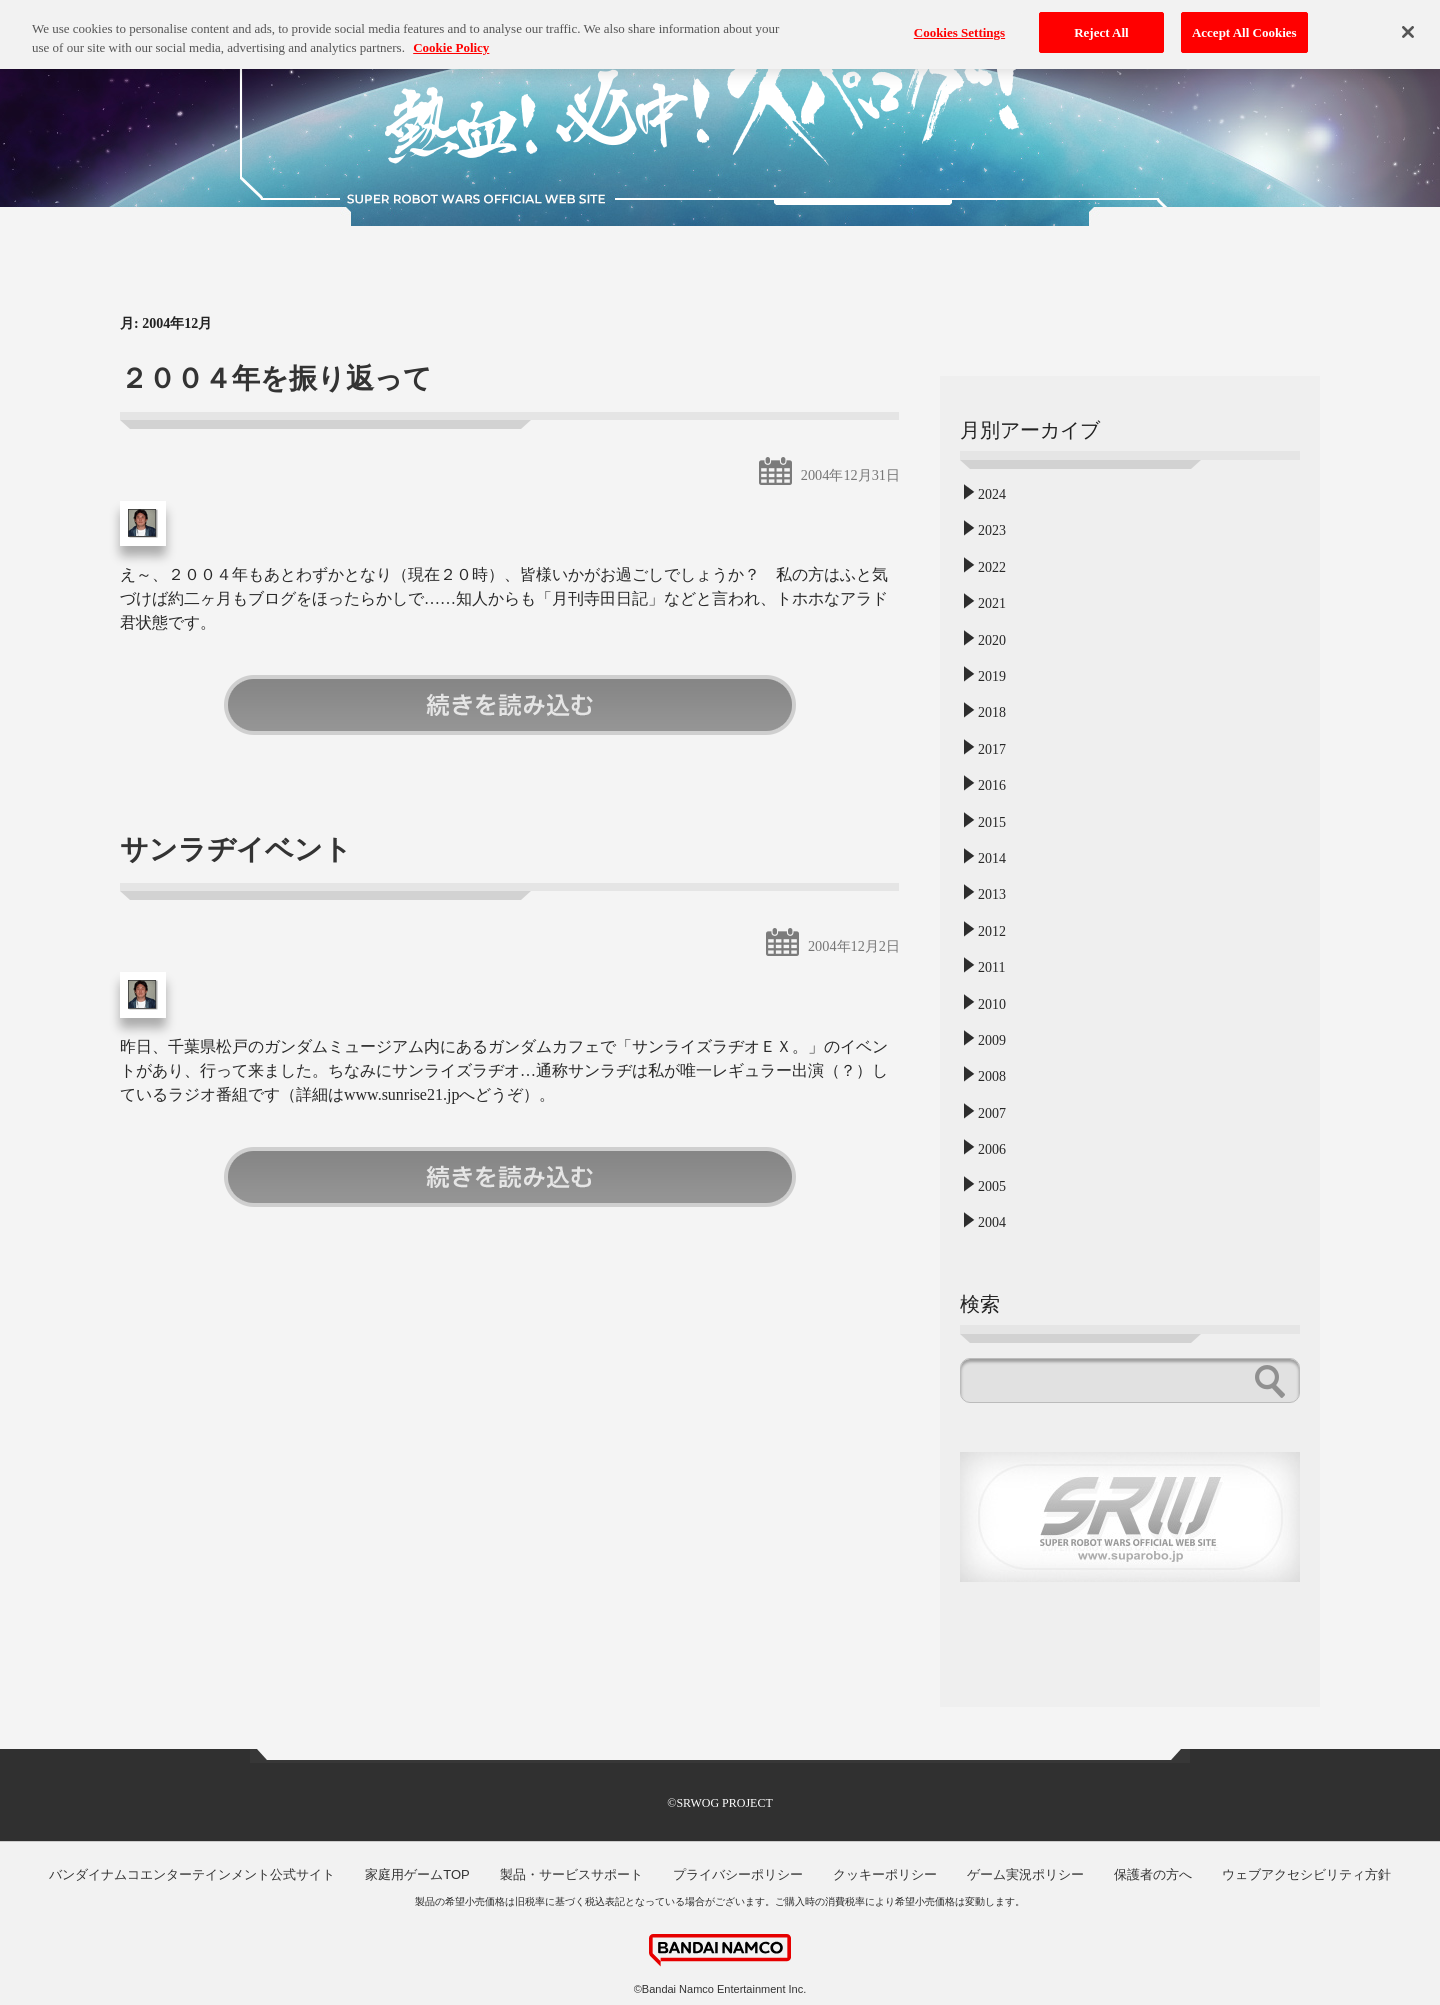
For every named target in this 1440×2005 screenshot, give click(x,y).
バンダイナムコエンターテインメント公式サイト (192, 1874)
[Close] (1408, 23)
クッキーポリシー (885, 1874)
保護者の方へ (1153, 1874)
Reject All (1101, 23)
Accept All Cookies (1244, 23)
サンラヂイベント (236, 849)
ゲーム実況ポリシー (1025, 1874)
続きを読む (510, 705)
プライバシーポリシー (738, 1874)
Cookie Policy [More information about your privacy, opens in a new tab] (451, 38)
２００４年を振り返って (276, 378)
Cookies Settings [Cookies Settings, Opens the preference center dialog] (959, 23)
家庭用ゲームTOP (417, 1874)
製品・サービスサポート (571, 1874)
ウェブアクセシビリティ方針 (1306, 1874)
